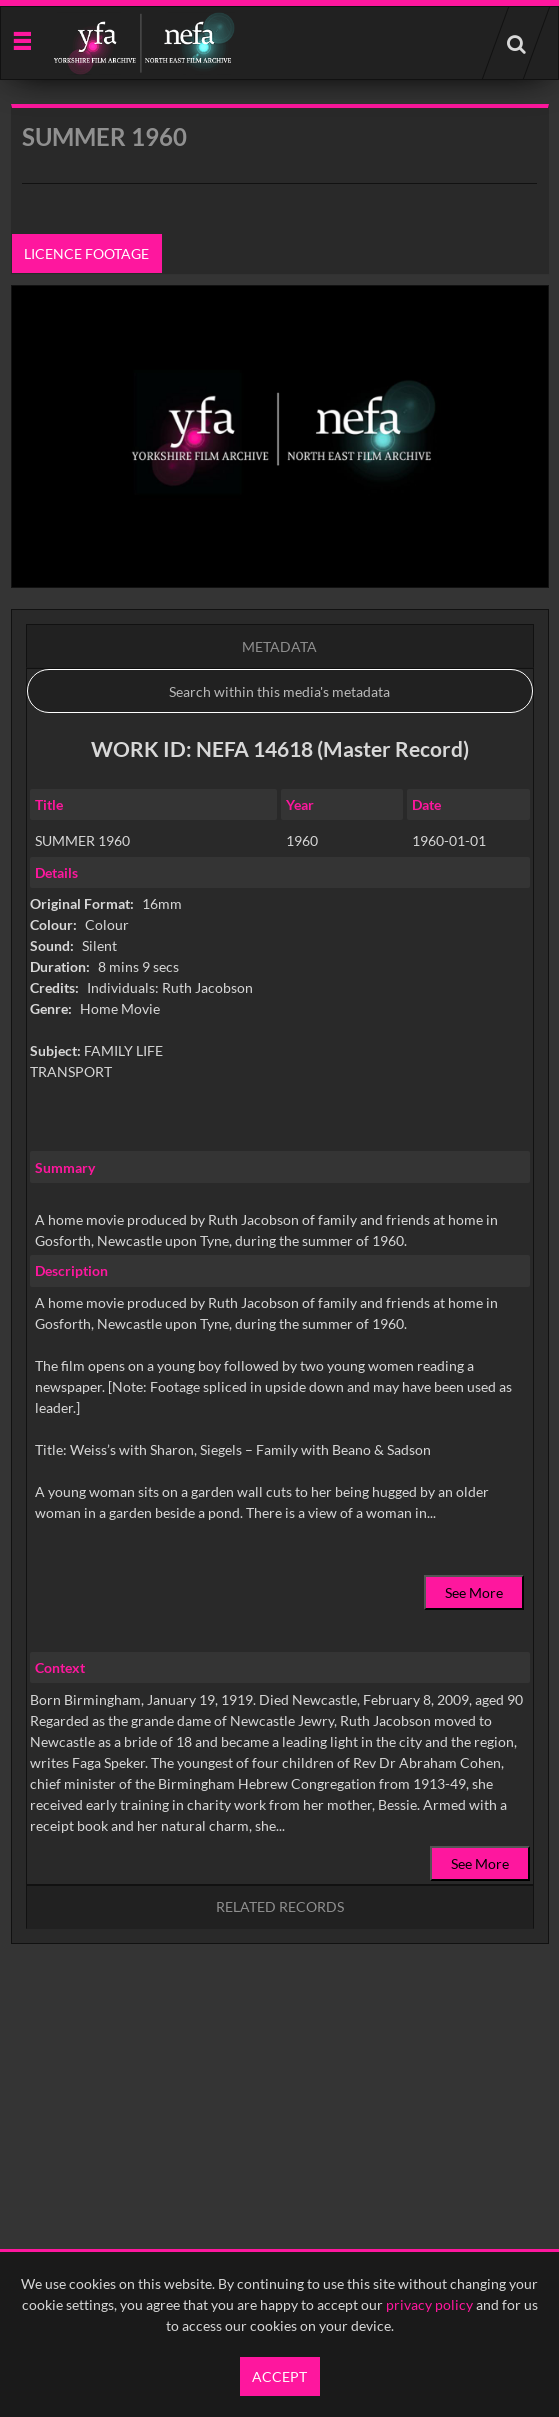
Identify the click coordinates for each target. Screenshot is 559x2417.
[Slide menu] (21, 39)
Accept (279, 2376)
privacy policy (429, 2304)
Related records (280, 1906)
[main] (280, 1075)
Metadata (279, 646)
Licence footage (86, 253)
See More (474, 1592)
